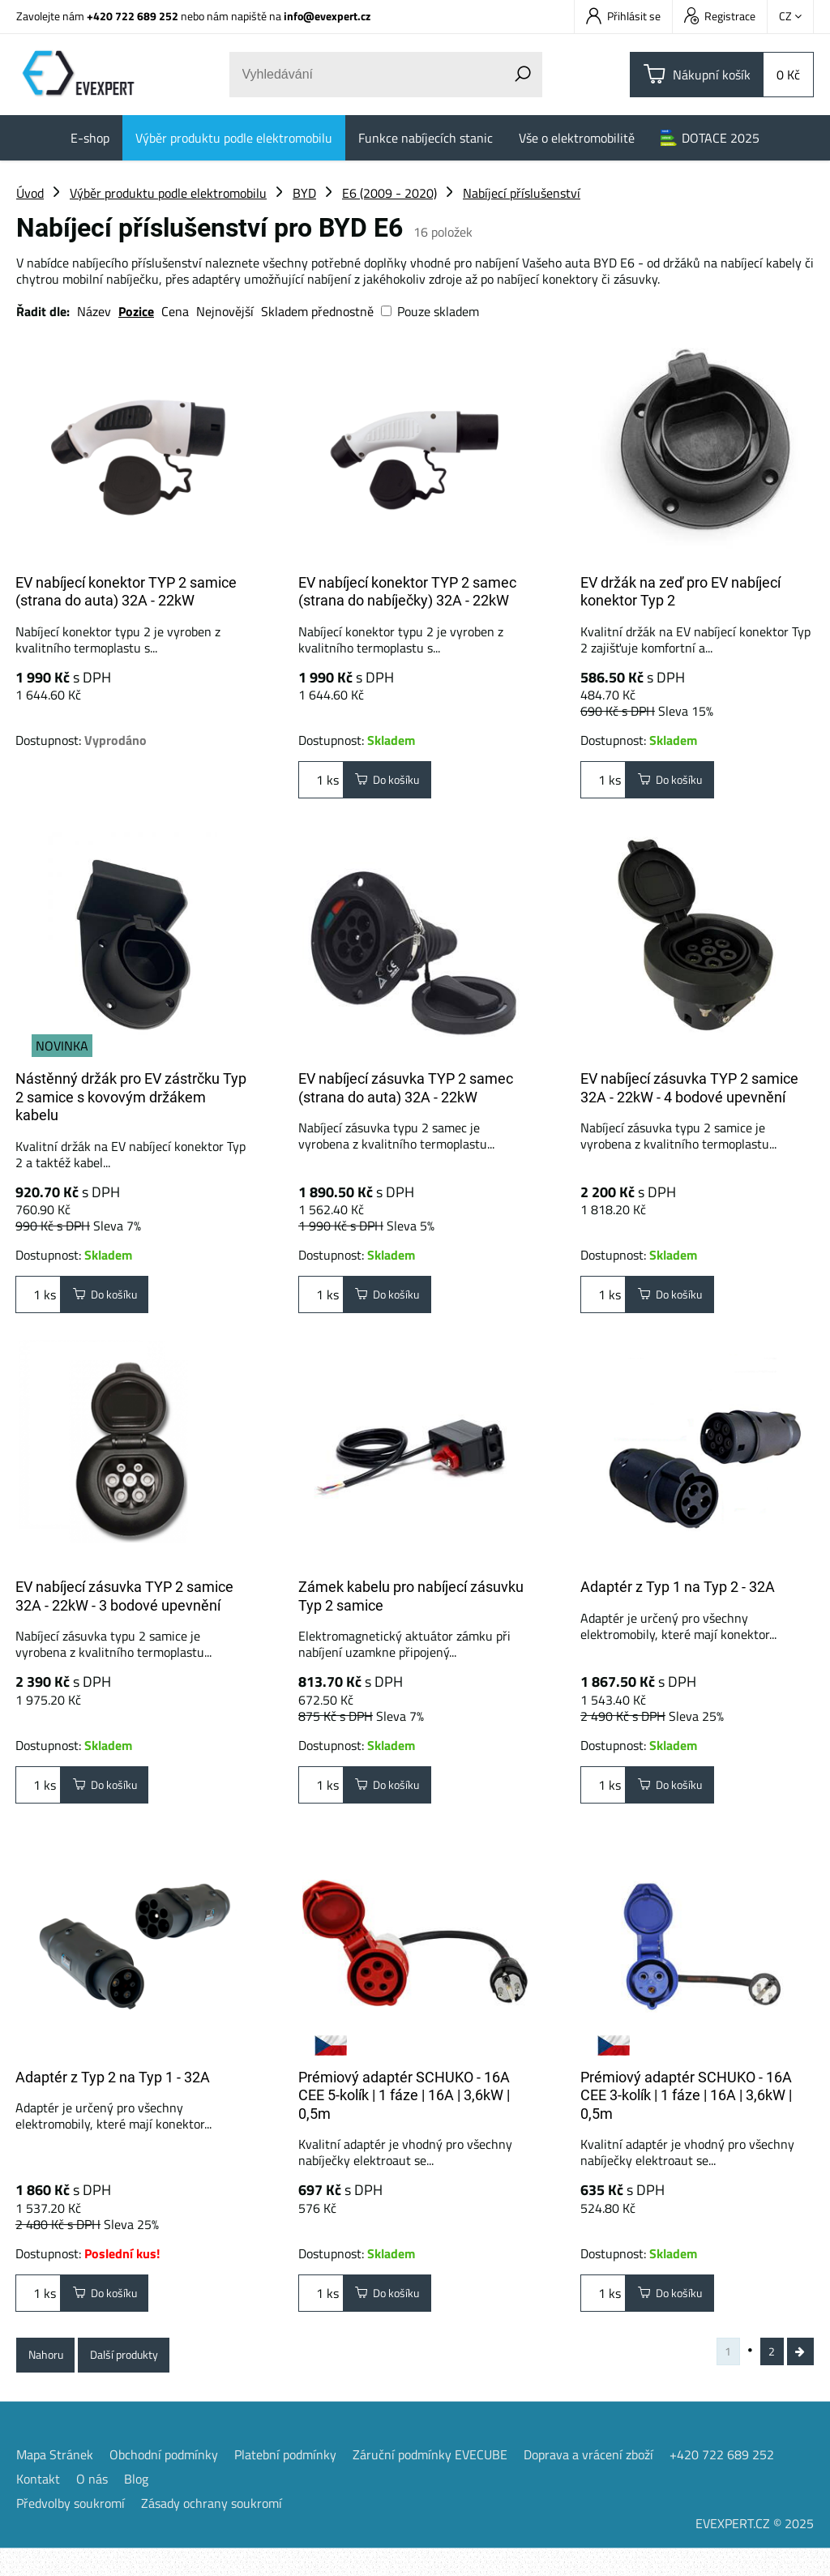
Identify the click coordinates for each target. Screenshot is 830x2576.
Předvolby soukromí (70, 2531)
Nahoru (50, 2377)
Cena (175, 311)
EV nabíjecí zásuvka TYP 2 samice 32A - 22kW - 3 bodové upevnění (124, 1602)
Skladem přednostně (317, 311)
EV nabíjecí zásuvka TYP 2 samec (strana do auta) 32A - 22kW (405, 1088)
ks (321, 783)
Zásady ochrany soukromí (211, 2531)
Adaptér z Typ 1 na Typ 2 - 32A (677, 1593)
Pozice (136, 311)
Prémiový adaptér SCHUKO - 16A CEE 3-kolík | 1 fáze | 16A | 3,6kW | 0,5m (686, 2108)
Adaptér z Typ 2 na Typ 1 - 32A (112, 2090)
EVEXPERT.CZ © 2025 (754, 2551)
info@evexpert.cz (327, 15)
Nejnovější (225, 311)
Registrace (719, 15)
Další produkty (142, 2377)
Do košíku (394, 783)
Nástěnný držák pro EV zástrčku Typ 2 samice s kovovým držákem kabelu (130, 1096)
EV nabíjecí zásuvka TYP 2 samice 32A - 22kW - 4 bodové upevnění (689, 1088)
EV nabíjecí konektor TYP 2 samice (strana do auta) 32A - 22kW (126, 592)
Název (94, 311)
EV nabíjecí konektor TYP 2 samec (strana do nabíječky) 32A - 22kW (407, 592)
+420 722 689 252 (132, 15)
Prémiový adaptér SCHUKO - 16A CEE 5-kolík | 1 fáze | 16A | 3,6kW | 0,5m (404, 2108)
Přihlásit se (623, 15)
